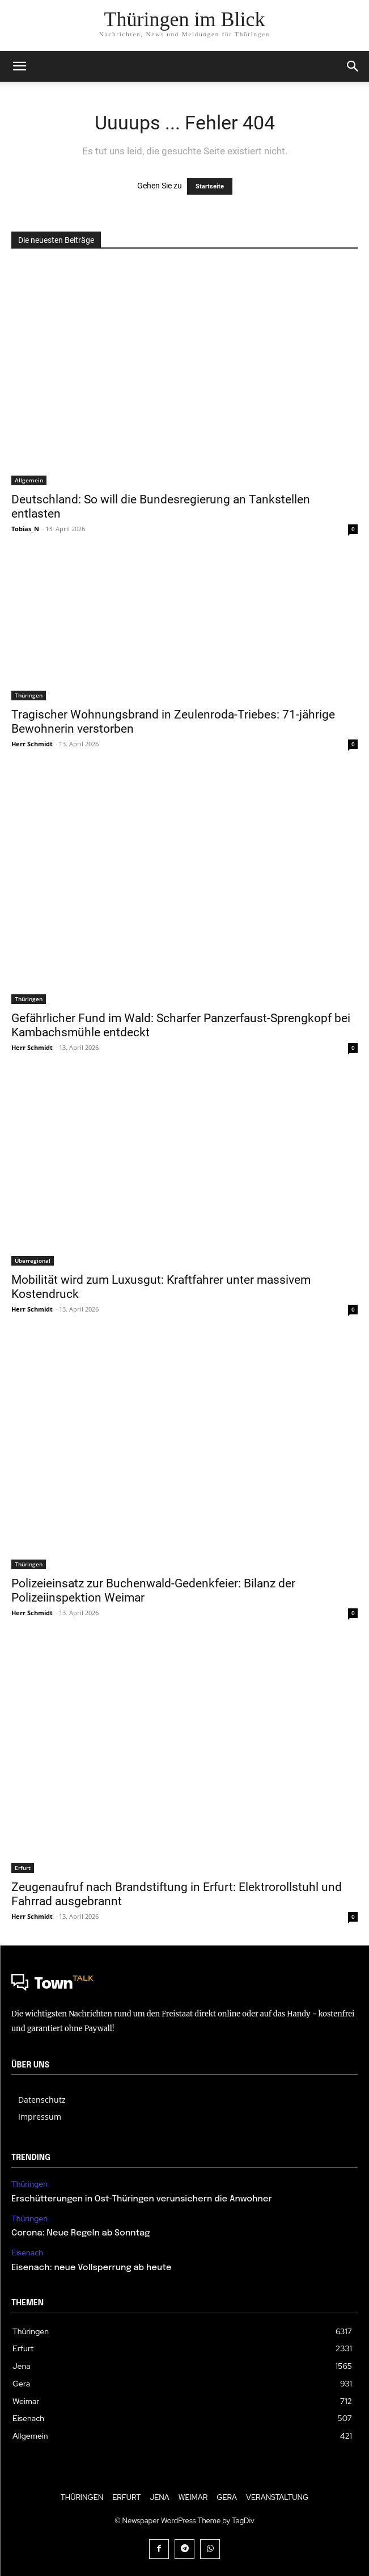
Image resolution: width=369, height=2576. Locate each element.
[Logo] (184, 1984)
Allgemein (29, 480)
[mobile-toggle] (19, 66)
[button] (353, 66)
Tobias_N (25, 528)
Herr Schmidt (32, 743)
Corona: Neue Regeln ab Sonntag (80, 2233)
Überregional (32, 1260)
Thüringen (29, 695)
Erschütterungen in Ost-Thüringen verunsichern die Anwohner (141, 2199)
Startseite (210, 186)
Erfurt (23, 1868)
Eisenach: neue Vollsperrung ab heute (91, 2267)
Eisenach (27, 2253)
